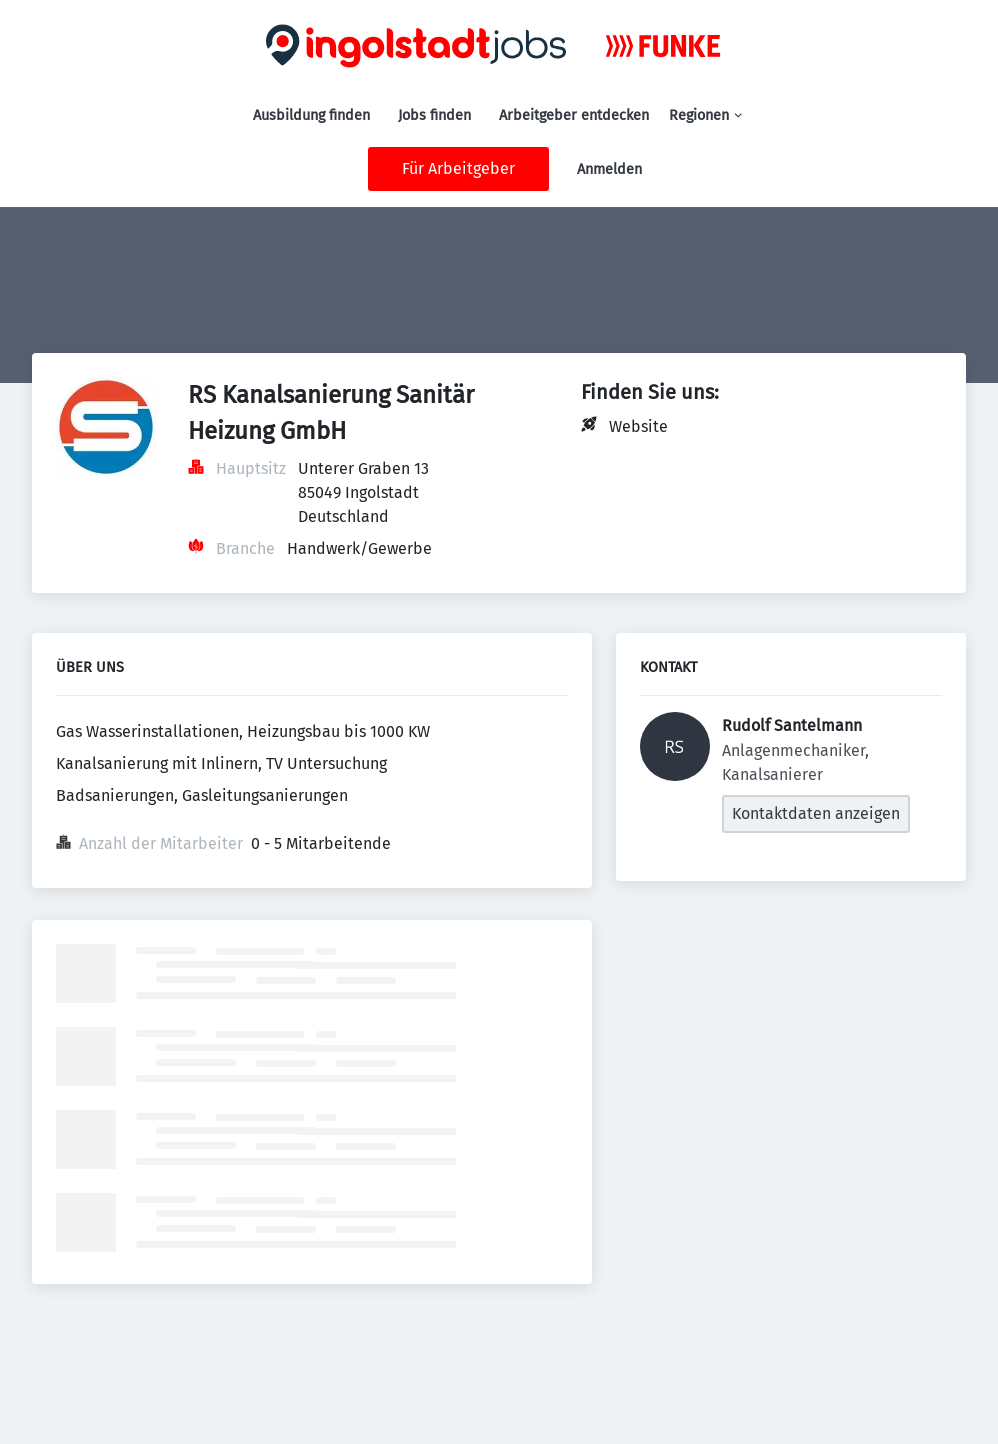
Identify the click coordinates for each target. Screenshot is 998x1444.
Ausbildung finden (311, 115)
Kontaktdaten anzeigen (816, 813)
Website (638, 426)
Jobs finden (434, 115)
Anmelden (609, 169)
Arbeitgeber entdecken (574, 115)
